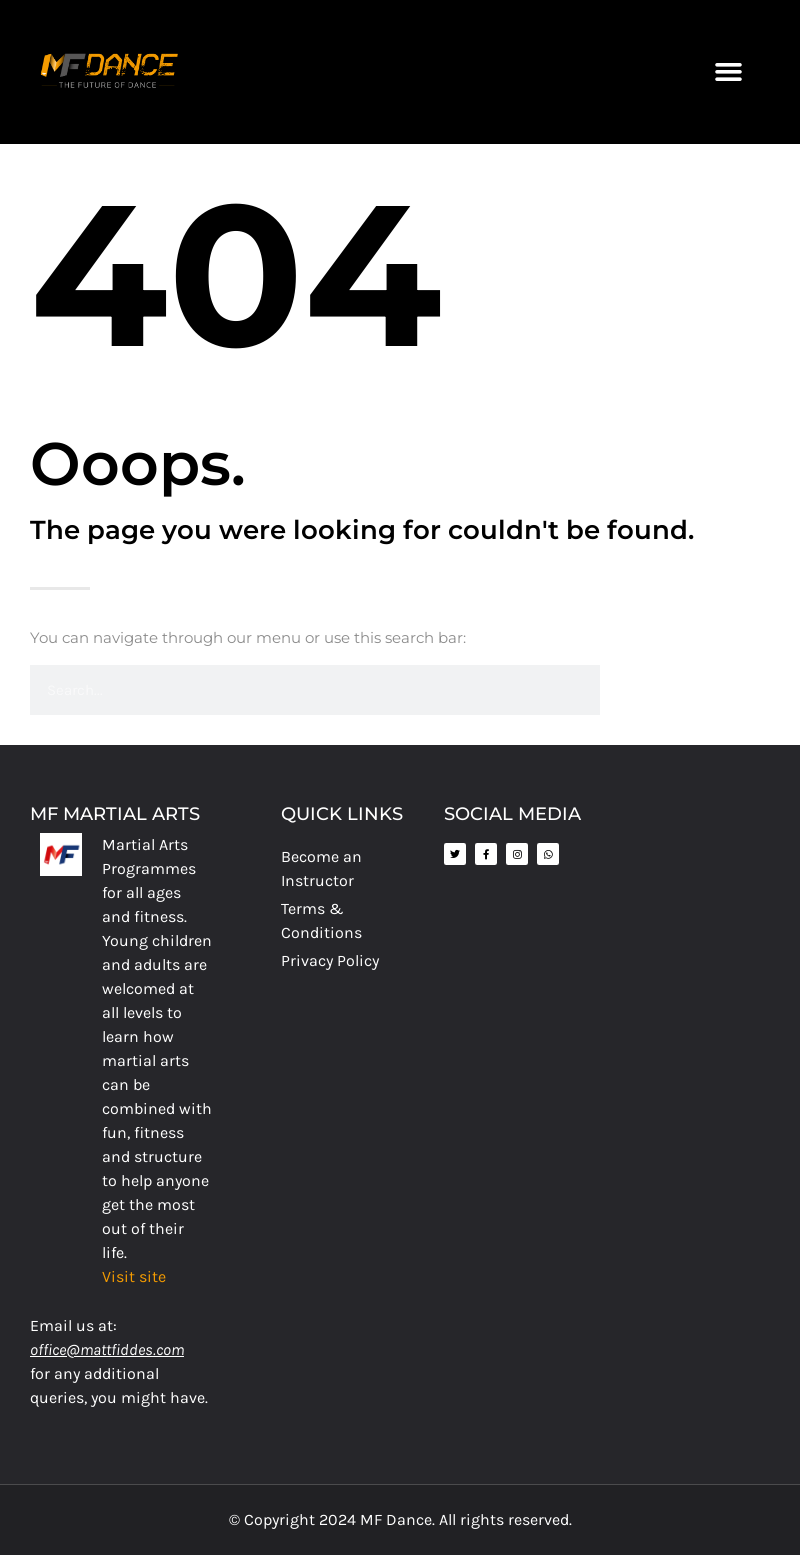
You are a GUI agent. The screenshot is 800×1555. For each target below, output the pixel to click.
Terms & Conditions (321, 920)
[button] (728, 72)
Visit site (134, 1276)
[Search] (625, 690)
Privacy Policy (330, 960)
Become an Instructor (321, 868)
